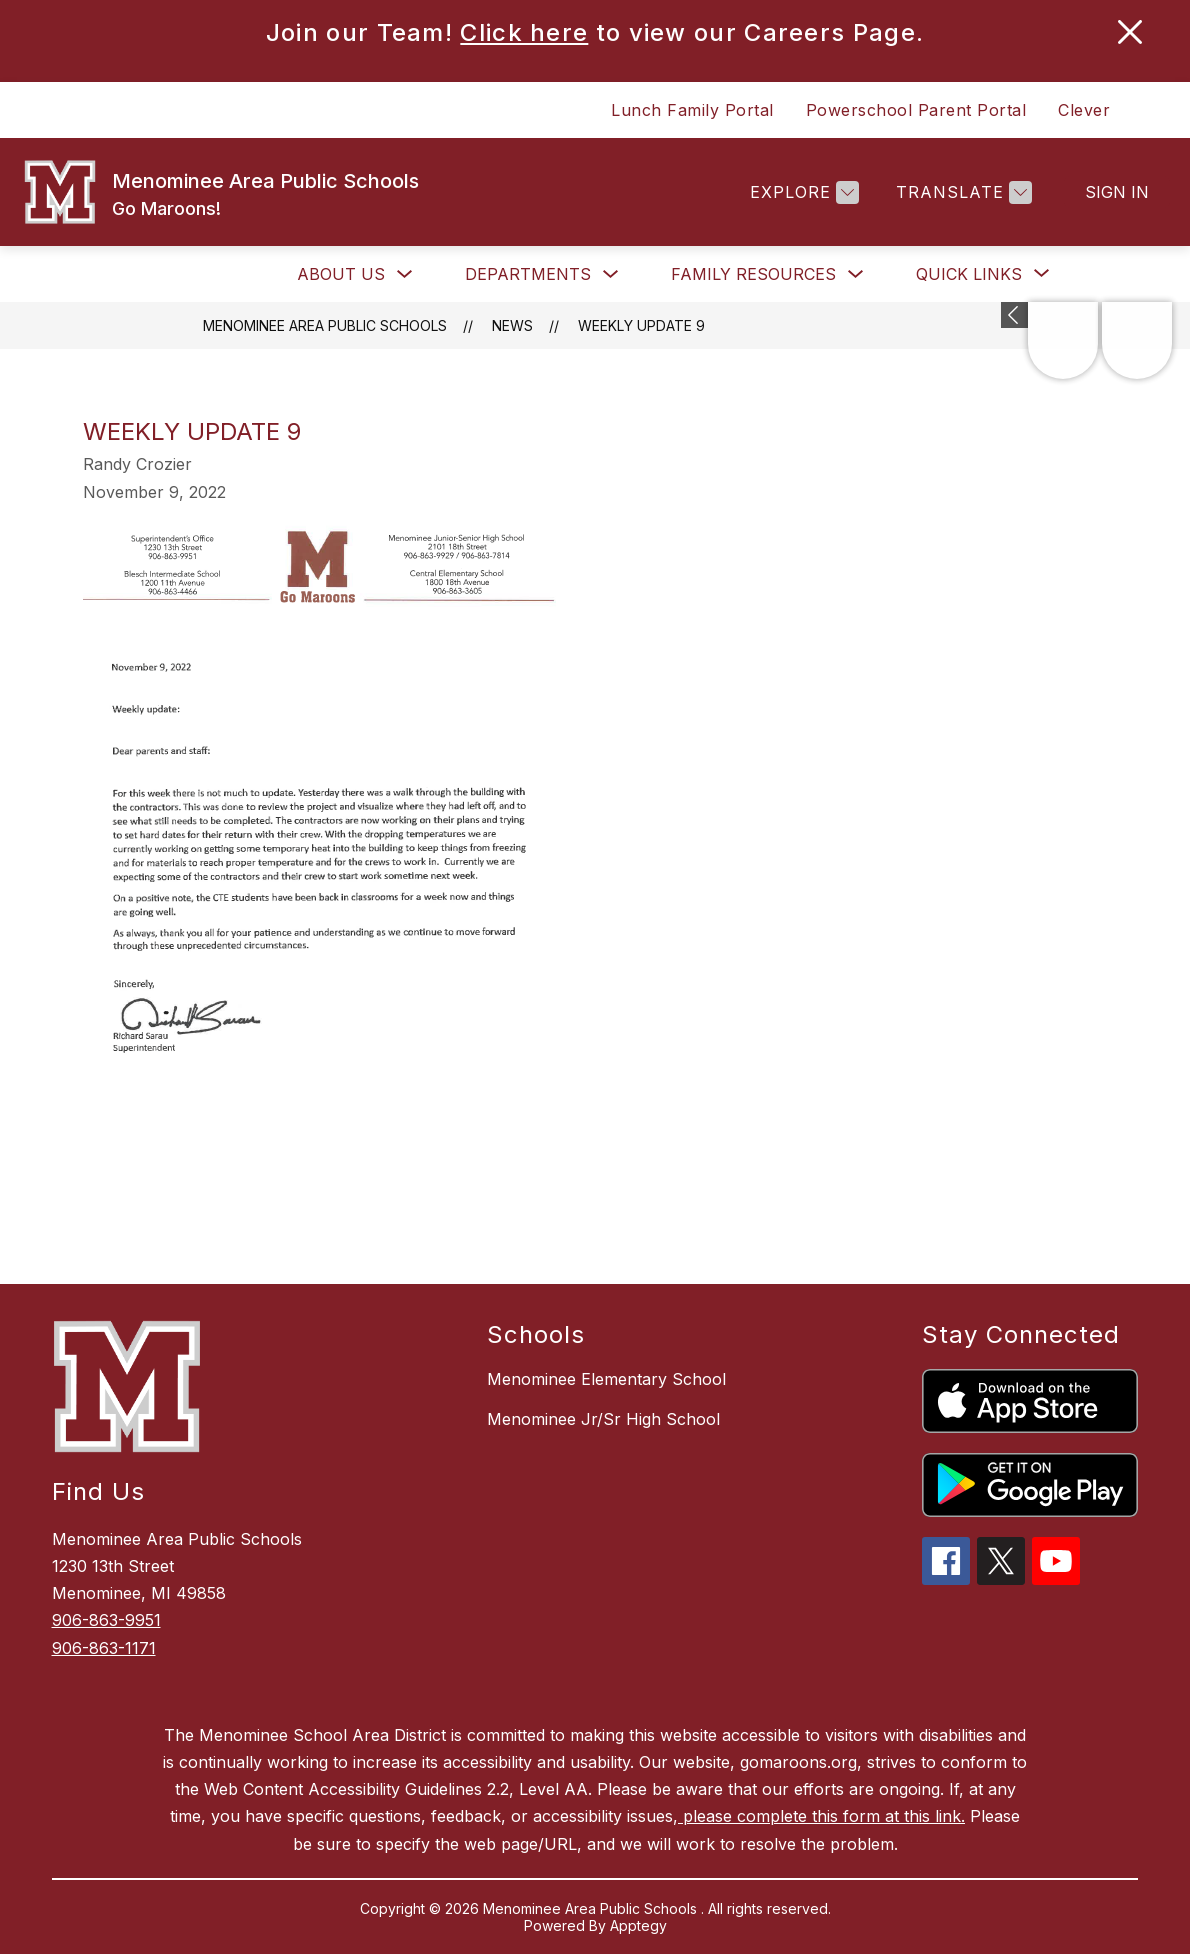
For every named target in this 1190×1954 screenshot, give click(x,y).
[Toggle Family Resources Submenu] (856, 274)
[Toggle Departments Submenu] (611, 274)
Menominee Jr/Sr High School (603, 1419)
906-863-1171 (104, 1648)
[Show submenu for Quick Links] (969, 274)
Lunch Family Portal (692, 110)
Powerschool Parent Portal (916, 110)
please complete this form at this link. (821, 1816)
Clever (1084, 110)
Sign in (1117, 192)
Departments (528, 274)
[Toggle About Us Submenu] (405, 274)
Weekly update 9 (641, 325)
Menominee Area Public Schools (325, 325)
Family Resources (753, 274)
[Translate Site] (961, 192)
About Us (341, 274)
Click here (524, 32)
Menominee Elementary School (606, 1379)
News (512, 325)
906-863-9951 (106, 1620)
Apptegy (638, 1925)
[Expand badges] (1014, 315)
